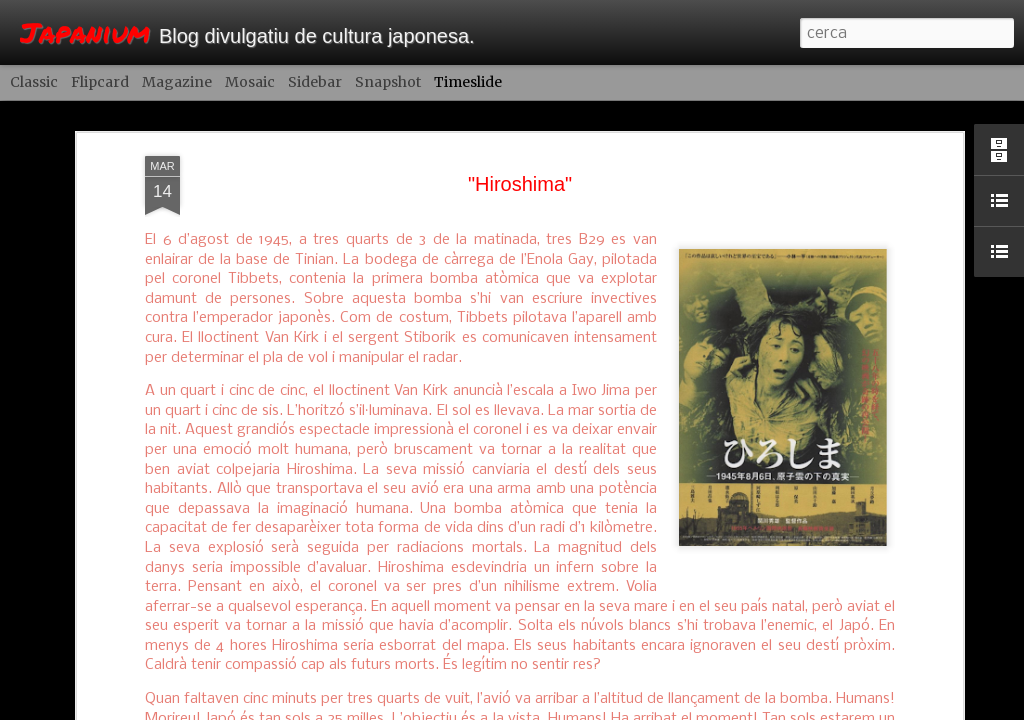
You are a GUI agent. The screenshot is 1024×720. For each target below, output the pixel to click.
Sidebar (315, 82)
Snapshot (388, 82)
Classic (34, 82)
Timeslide (468, 82)
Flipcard (100, 82)
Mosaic (250, 82)
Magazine (177, 82)
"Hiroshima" (520, 156)
